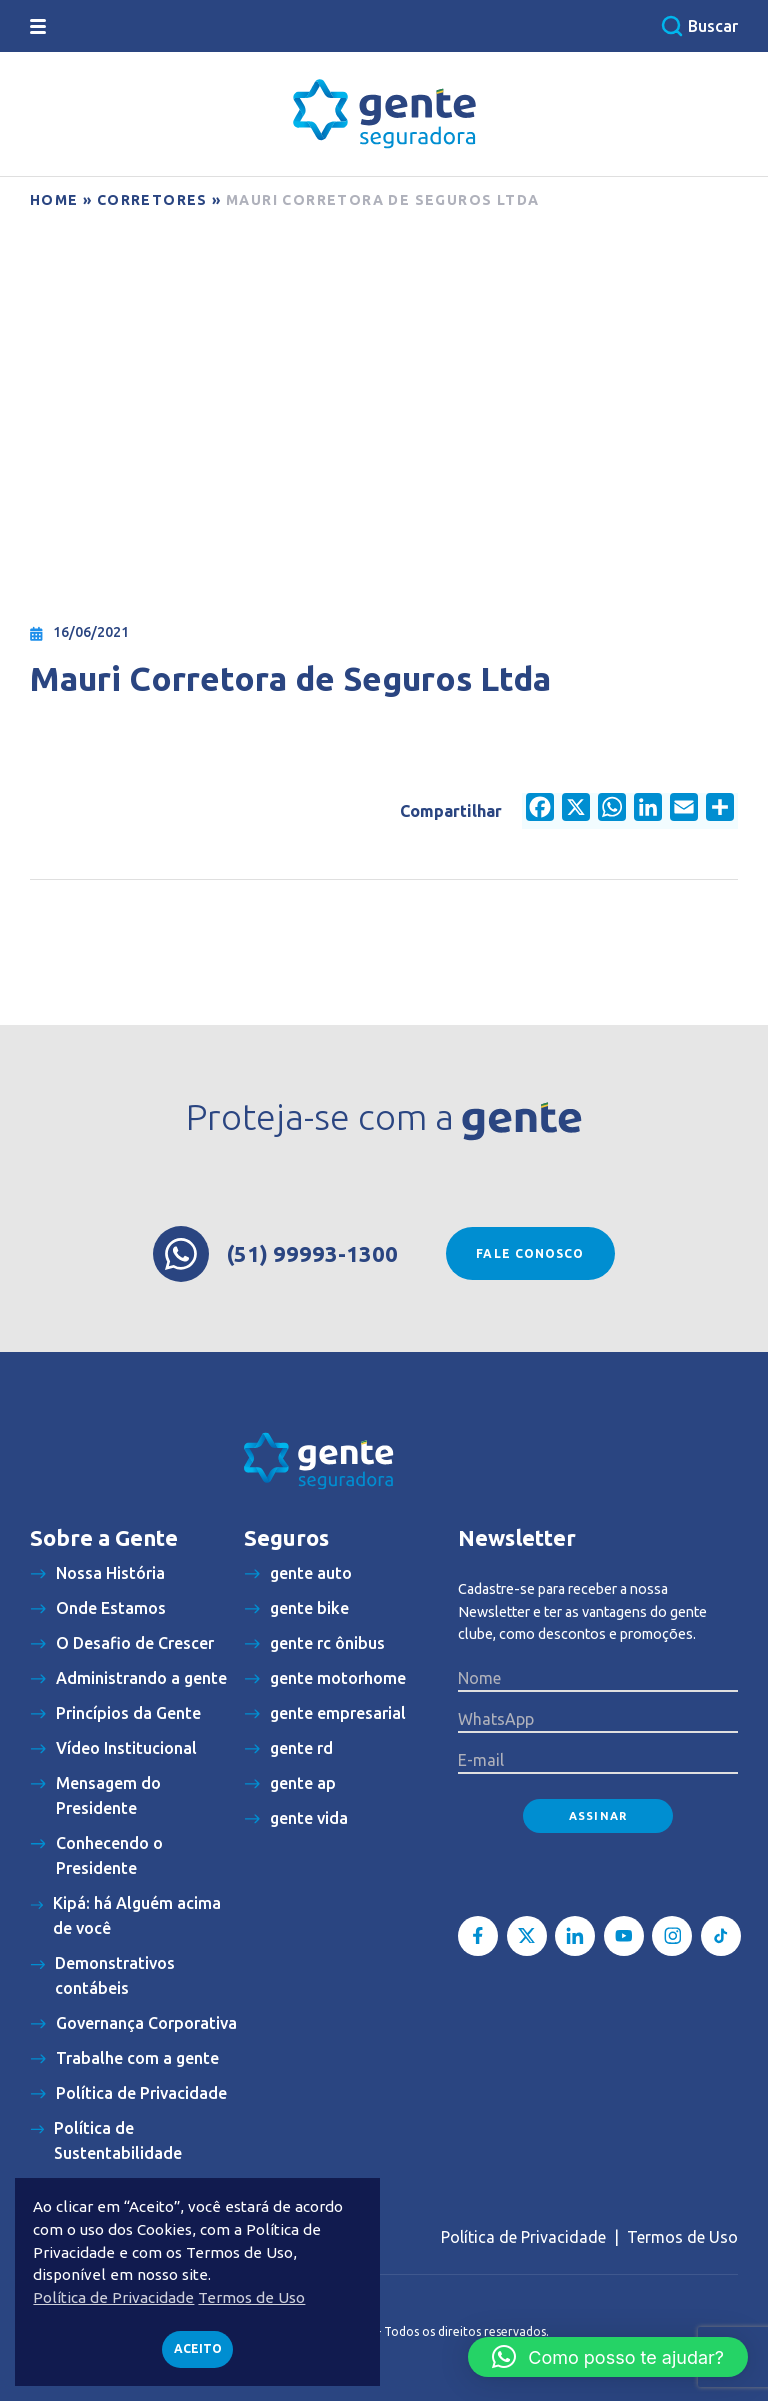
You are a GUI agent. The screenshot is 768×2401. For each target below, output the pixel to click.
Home (54, 200)
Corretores (152, 200)
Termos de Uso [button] (251, 2297)
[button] (608, 2357)
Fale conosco (530, 1253)
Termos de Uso (682, 2237)
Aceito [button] (198, 2348)
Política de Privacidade (523, 2237)
